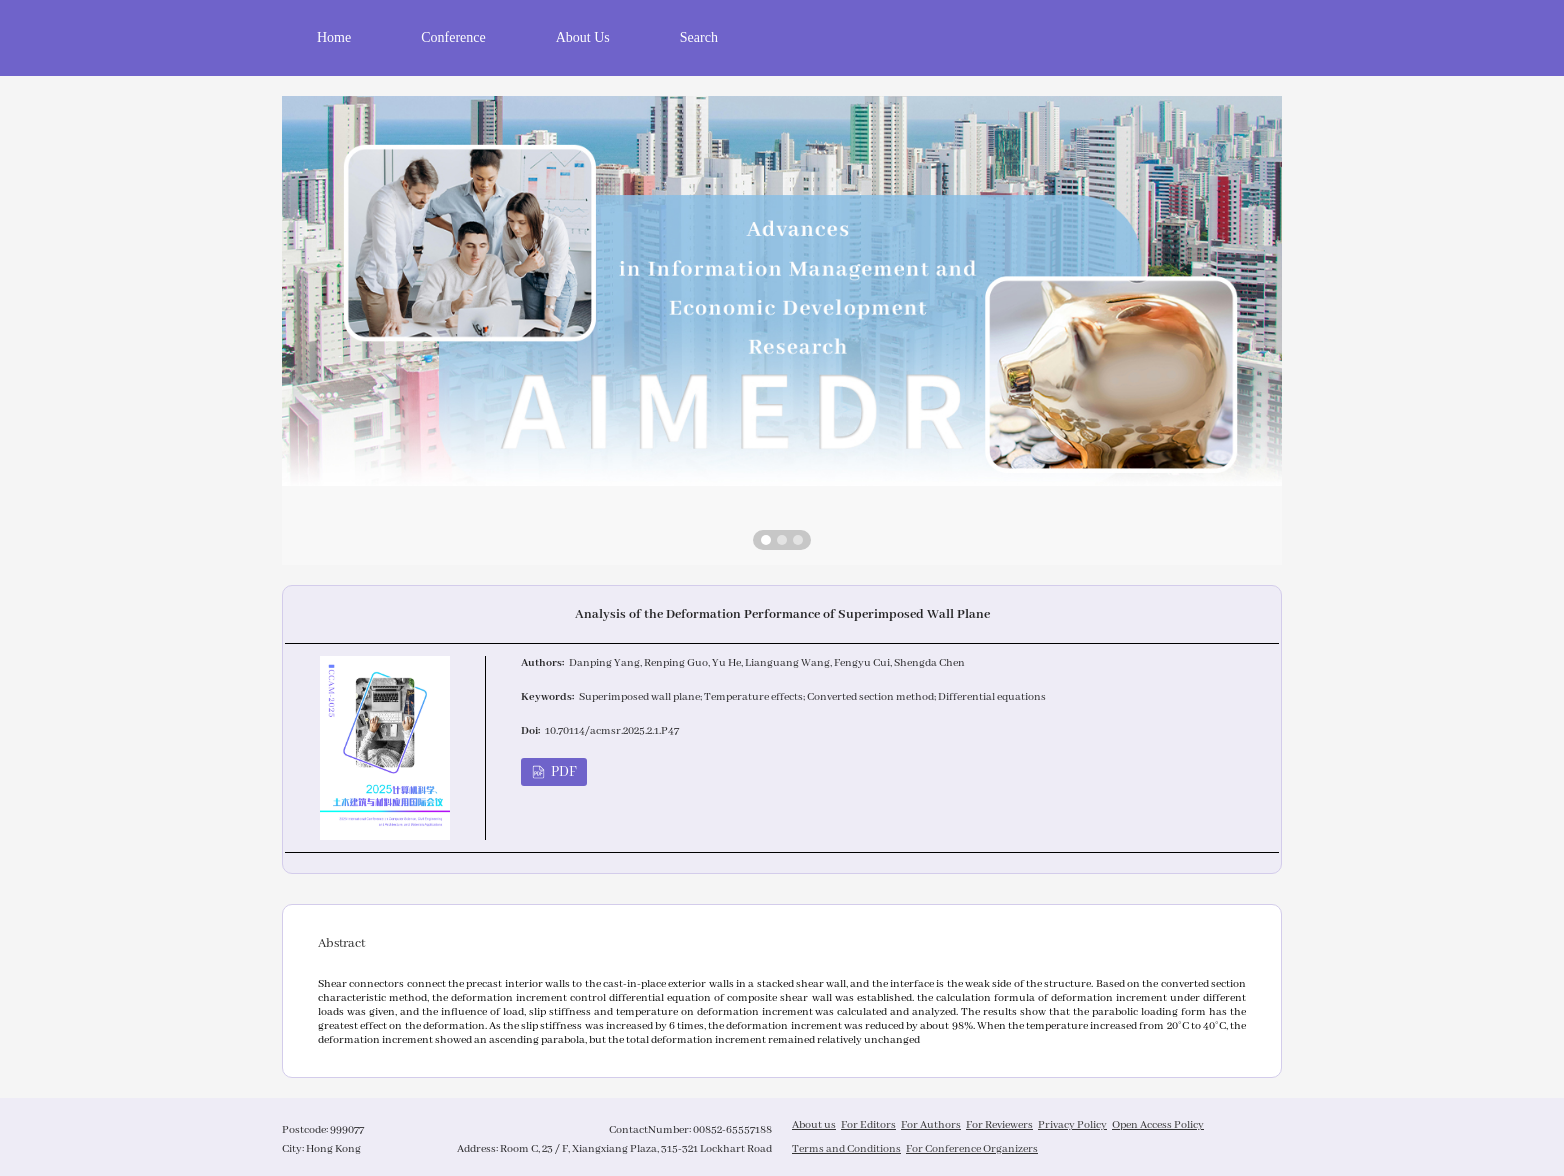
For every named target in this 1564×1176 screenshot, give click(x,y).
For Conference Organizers (972, 1149)
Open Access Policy (1158, 1125)
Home (334, 37)
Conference (453, 37)
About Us (583, 37)
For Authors (931, 1125)
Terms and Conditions (846, 1149)
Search (699, 37)
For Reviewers (999, 1125)
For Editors (868, 1125)
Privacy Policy (1072, 1125)
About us (814, 1125)
